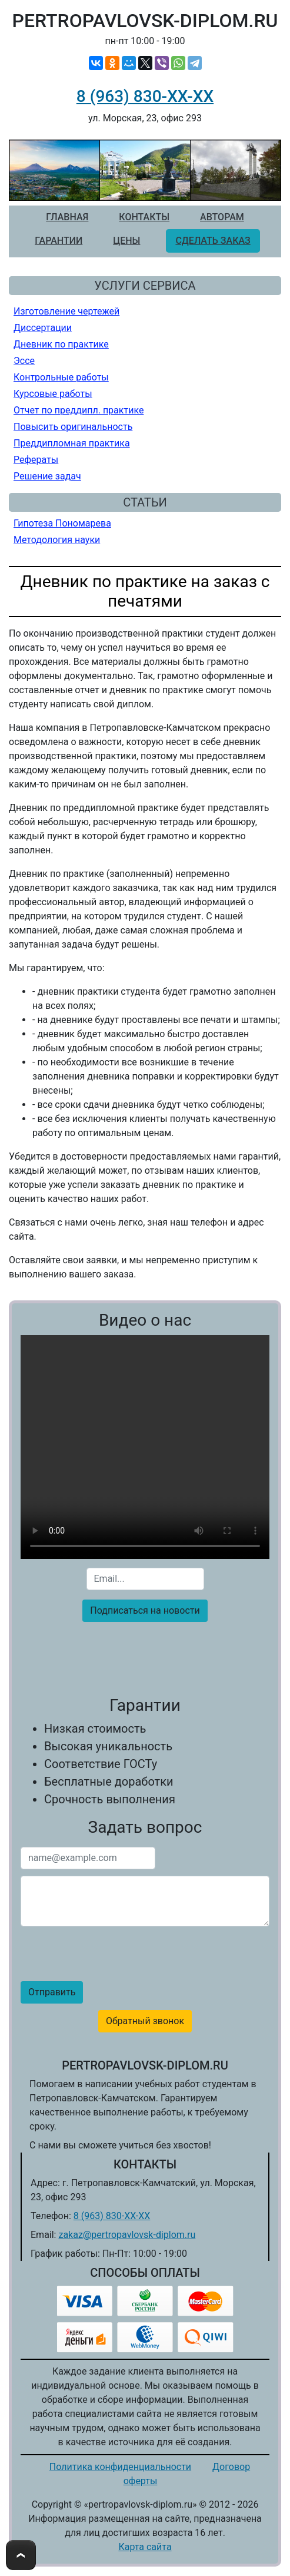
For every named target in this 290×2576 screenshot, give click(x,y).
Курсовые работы (53, 393)
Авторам (222, 217)
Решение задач (47, 476)
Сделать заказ (212, 240)
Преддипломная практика (72, 443)
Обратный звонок (145, 2021)
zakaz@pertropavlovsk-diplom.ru (126, 2234)
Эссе (24, 360)
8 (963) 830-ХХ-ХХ (145, 96)
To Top (21, 2555)
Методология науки (57, 539)
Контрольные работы (61, 377)
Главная (67, 217)
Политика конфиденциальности (120, 2466)
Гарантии (58, 240)
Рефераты (36, 459)
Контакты (144, 217)
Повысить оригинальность (73, 426)
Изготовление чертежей (66, 311)
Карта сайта (144, 2546)
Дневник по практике (61, 344)
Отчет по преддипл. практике (79, 410)
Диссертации (43, 327)
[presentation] (145, 1654)
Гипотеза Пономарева (62, 523)
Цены (126, 240)
